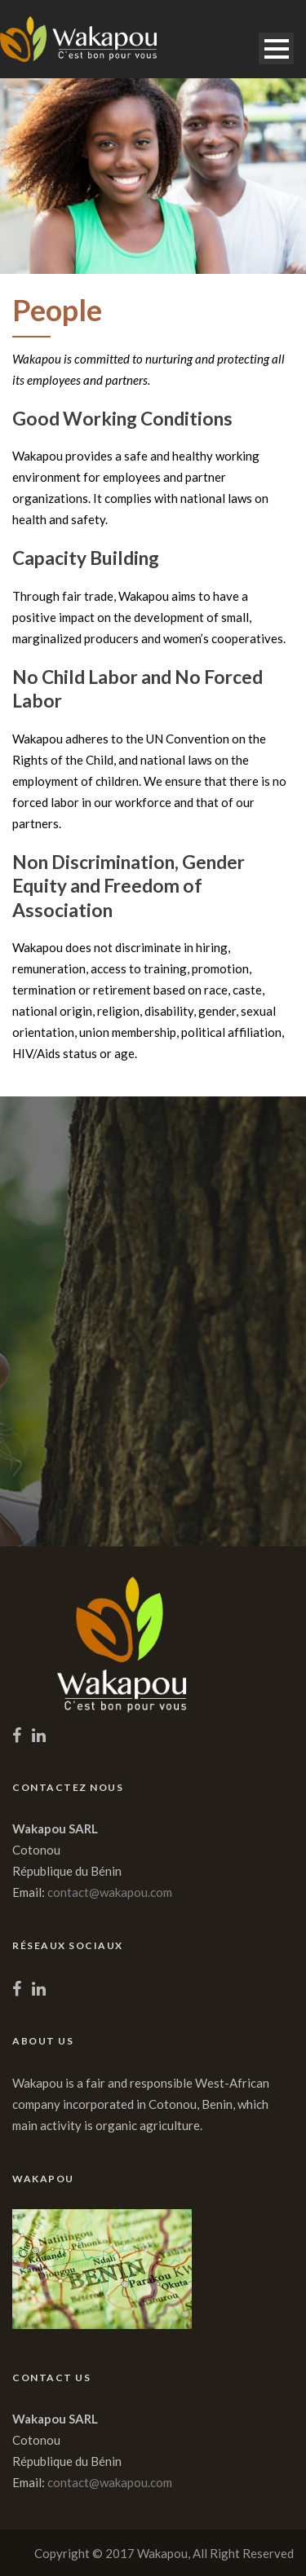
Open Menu (276, 48)
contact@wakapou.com (109, 1892)
